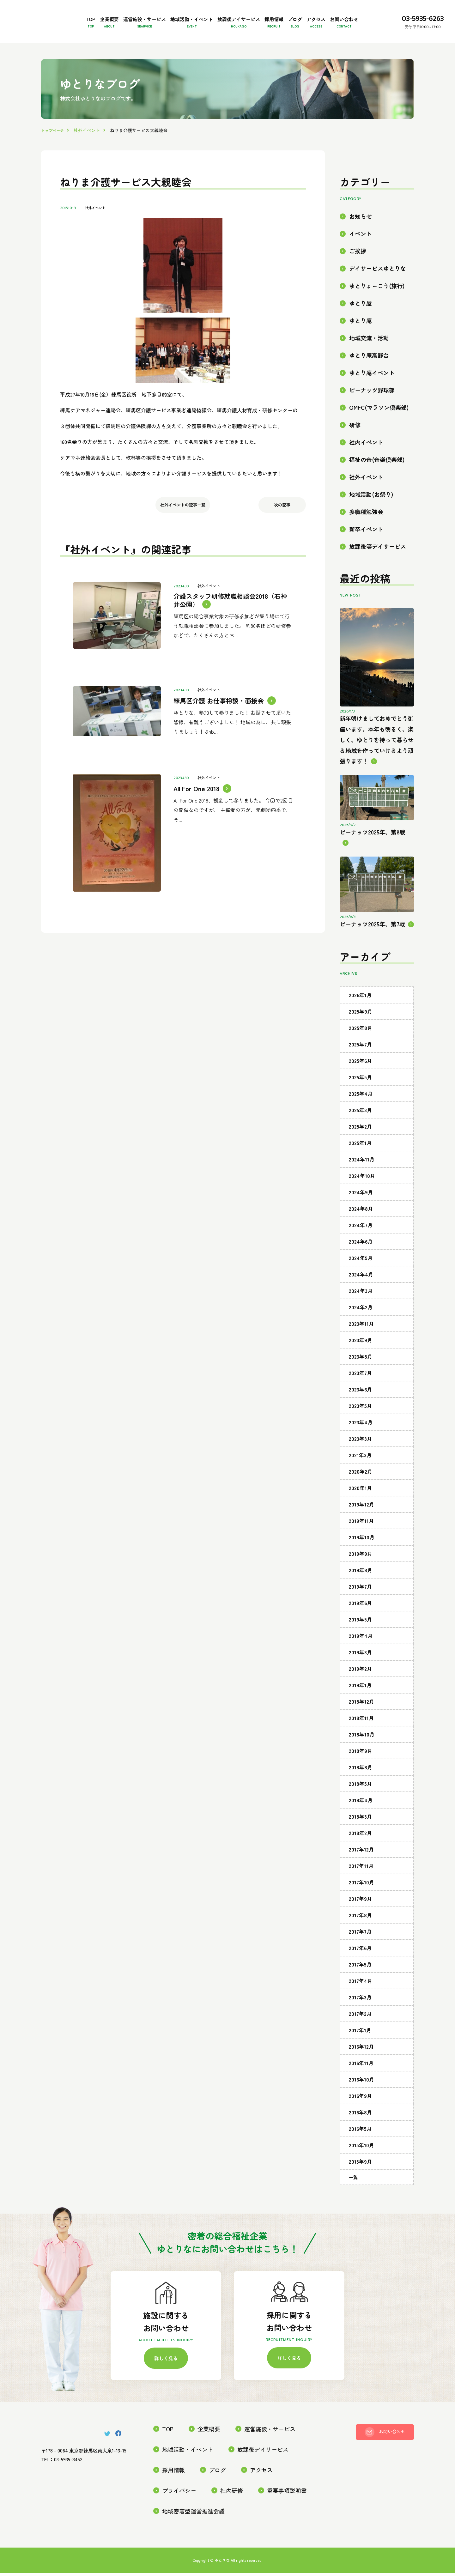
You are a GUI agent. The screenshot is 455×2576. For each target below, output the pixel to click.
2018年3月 (360, 1837)
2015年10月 (361, 2166)
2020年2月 (360, 1492)
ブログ (341, 16)
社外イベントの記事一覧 (183, 529)
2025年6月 (360, 1082)
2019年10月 (361, 1558)
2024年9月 (361, 1213)
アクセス (375, 16)
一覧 (353, 2198)
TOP (57, 16)
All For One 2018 (194, 769)
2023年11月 (361, 1345)
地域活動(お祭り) (371, 515)
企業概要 (88, 16)
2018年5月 (360, 1805)
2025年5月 (360, 1098)
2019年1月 (360, 1706)
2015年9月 (360, 2182)
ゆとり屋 (360, 324)
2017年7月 (360, 1952)
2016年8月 (360, 2133)
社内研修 (305, 2494)
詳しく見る (166, 2381)
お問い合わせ (67, 43)
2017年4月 (360, 2002)
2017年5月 (360, 1985)
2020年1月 (360, 1509)
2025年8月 (360, 1049)
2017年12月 (361, 1870)
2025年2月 (360, 1147)
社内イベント (366, 463)
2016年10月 (361, 2100)
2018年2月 (360, 1854)
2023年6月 (360, 1410)
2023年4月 (361, 1443)
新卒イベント (366, 550)
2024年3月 (361, 1312)
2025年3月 (360, 1131)
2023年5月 (360, 1427)
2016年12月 (361, 2067)
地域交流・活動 (369, 359)
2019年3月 (360, 1673)
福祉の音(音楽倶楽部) (377, 481)
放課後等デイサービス (377, 568)
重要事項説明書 (178, 2514)
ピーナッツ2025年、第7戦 (372, 945)
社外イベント (96, 228)
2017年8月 (360, 1936)
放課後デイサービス (259, 16)
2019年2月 (360, 1690)
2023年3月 (360, 1460)
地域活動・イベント (198, 16)
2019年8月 (360, 1591)
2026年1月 (360, 1016)
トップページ (54, 151)
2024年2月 (361, 1328)
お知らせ (360, 237)
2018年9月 (360, 1772)
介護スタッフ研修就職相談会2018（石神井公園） (234, 618)
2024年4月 (361, 1295)
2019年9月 (360, 1575)
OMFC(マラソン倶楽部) (379, 429)
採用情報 (308, 16)
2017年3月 (360, 2018)
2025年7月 (360, 1065)
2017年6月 (360, 1969)
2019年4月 (361, 1657)
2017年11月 (361, 1887)
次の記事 (282, 529)
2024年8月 (361, 1229)
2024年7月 (361, 1246)
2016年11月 (361, 2084)
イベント (360, 255)
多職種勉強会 (366, 533)
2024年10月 (362, 1197)
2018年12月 (361, 1722)
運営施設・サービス (136, 16)
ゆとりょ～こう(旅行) (377, 307)
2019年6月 (360, 1624)
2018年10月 (361, 1755)
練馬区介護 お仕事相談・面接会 (216, 701)
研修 (355, 446)
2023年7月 (360, 1394)
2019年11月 (361, 1542)
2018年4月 (361, 1821)
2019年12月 (361, 1525)
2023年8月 (360, 1377)
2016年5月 (360, 2150)
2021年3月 (360, 1476)
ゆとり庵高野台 (369, 376)
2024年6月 (361, 1262)
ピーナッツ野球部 (372, 411)
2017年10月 (361, 1903)
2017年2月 (360, 2035)
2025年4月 (361, 1114)
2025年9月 (360, 1032)
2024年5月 (361, 1279)
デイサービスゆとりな (377, 290)
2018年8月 (360, 1788)
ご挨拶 (357, 272)
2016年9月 (360, 2117)
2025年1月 (360, 1164)
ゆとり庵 (360, 342)
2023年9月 (360, 1361)
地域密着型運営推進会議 (245, 2514)
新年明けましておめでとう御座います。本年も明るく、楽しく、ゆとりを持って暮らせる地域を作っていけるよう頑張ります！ (377, 760)
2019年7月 (360, 1607)
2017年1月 (360, 2051)
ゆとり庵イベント (372, 394)
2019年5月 (360, 1640)
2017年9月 (360, 1920)
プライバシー (257, 2494)
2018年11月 (361, 1739)
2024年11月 (361, 1180)
